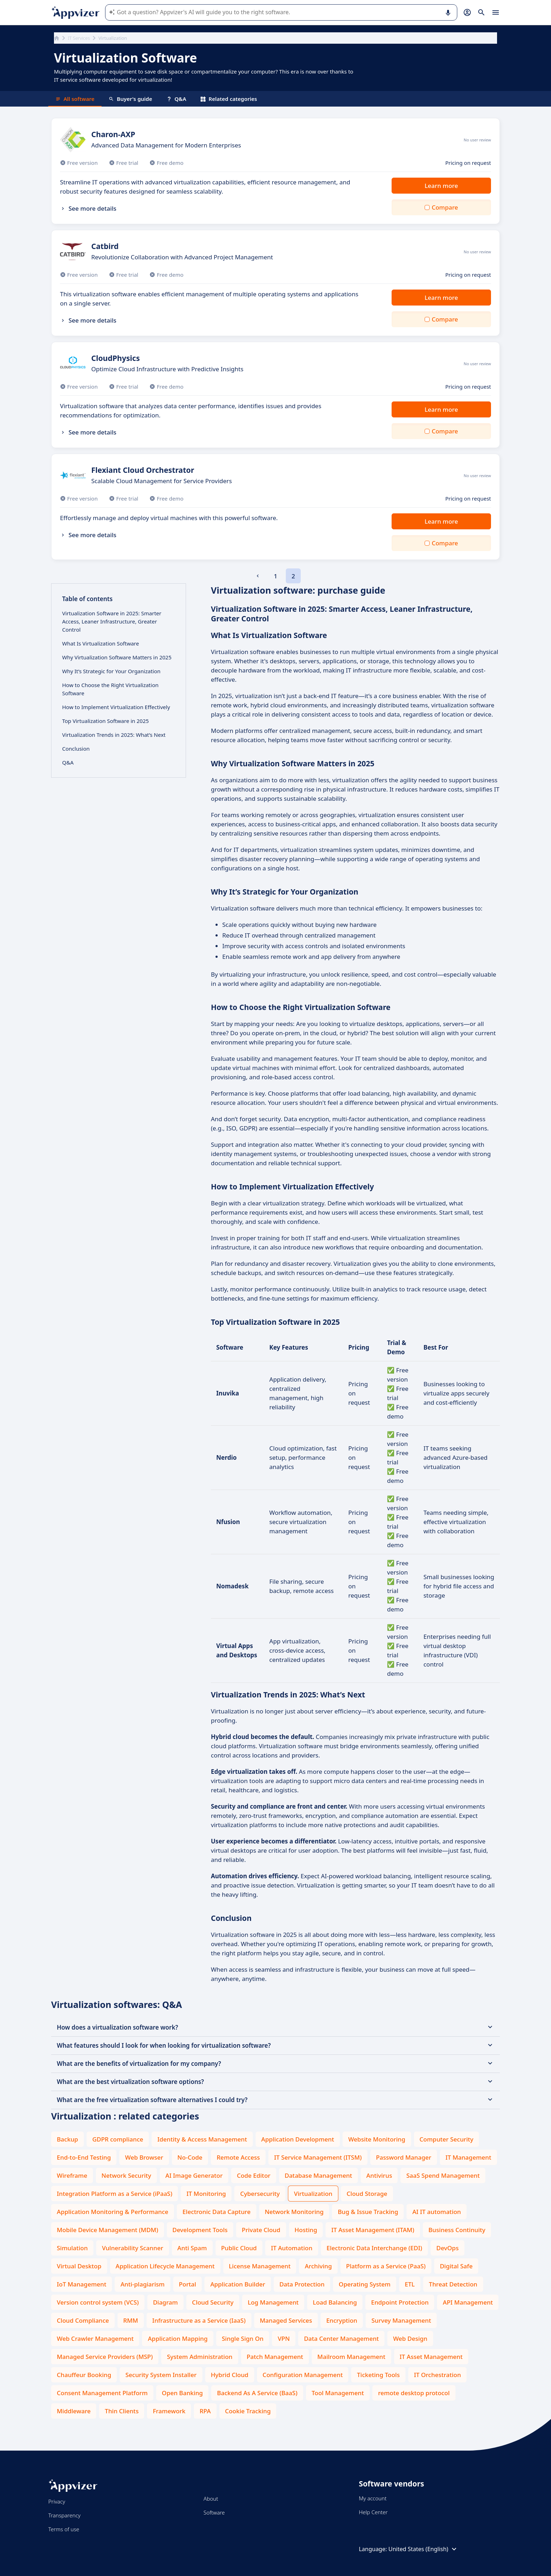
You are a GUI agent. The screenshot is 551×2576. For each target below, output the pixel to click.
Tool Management (338, 2393)
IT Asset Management (431, 2357)
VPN (284, 2338)
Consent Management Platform (102, 2393)
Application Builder (237, 2284)
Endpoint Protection (400, 2302)
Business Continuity (457, 2230)
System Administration (199, 2357)
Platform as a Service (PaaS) (386, 2266)
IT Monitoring (206, 2193)
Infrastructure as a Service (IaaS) (199, 2320)
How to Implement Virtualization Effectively (116, 707)
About (210, 2498)
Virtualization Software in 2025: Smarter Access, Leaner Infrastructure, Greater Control (111, 621)
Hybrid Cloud (230, 2375)
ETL (410, 2284)
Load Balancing (335, 2302)
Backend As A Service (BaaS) (257, 2393)
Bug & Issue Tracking (368, 2212)
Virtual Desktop (79, 2266)
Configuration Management (303, 2375)
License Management (260, 2266)
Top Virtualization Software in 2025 (105, 720)
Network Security (126, 2175)
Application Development (297, 2139)
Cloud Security (213, 2302)
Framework (169, 2411)
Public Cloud (239, 2248)
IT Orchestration (437, 2375)
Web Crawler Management (95, 2338)
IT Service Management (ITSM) (318, 2157)
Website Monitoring (376, 2139)
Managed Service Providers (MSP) (105, 2357)
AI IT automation (436, 2212)
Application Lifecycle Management (165, 2266)
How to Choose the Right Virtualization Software (110, 689)
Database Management (318, 2175)
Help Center (373, 2512)
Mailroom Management (351, 2357)
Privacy (56, 2501)
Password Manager (403, 2157)
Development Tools (200, 2230)
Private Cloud (261, 2230)
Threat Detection (453, 2284)
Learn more (441, 186)
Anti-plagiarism (142, 2284)
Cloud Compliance (83, 2320)
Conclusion (76, 748)
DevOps (447, 2248)
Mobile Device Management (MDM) (107, 2230)
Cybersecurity (260, 2193)
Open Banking (182, 2393)
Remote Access (238, 2157)
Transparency (64, 2515)
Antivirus (379, 2175)
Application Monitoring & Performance (112, 2212)
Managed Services (286, 2320)
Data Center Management (341, 2338)
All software (74, 98)
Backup (67, 2139)
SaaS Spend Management (443, 2175)
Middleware (74, 2411)
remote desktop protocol (414, 2393)
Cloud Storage (367, 2193)
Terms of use (63, 2529)
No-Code (190, 2157)
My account (373, 2498)
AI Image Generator (194, 2175)
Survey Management (401, 2320)
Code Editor (254, 2175)
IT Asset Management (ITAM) (372, 2230)
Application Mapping (177, 2338)
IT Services (79, 38)
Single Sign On (242, 2338)
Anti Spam (192, 2248)
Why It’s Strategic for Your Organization (111, 671)
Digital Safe (456, 2266)
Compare (445, 207)
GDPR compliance (117, 2139)
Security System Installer (160, 2375)
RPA (205, 2411)
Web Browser (144, 2157)
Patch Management (275, 2357)
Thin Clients (121, 2411)
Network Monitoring (294, 2212)
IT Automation (291, 2248)
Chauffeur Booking (84, 2375)
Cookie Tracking (248, 2411)
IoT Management (81, 2284)
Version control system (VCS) (98, 2302)
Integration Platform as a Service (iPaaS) (114, 2193)
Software (214, 2512)
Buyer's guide (130, 98)
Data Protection (301, 2284)
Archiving (318, 2266)
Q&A (176, 98)
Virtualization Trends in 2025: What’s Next (113, 734)
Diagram (165, 2302)
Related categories (229, 98)
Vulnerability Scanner (132, 2248)
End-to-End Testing (84, 2157)
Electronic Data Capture (216, 2212)
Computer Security (447, 2139)
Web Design (410, 2338)
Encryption (341, 2320)
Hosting (306, 2230)
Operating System (365, 2284)
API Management (468, 2302)
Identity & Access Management (202, 2139)
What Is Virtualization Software (100, 643)
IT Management (468, 2157)
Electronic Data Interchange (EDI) (374, 2248)
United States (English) (423, 2549)
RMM (130, 2320)
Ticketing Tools (378, 2375)
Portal (187, 2284)
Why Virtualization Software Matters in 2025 (116, 657)
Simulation (72, 2248)
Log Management (273, 2302)
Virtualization (313, 2193)
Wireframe (72, 2175)
